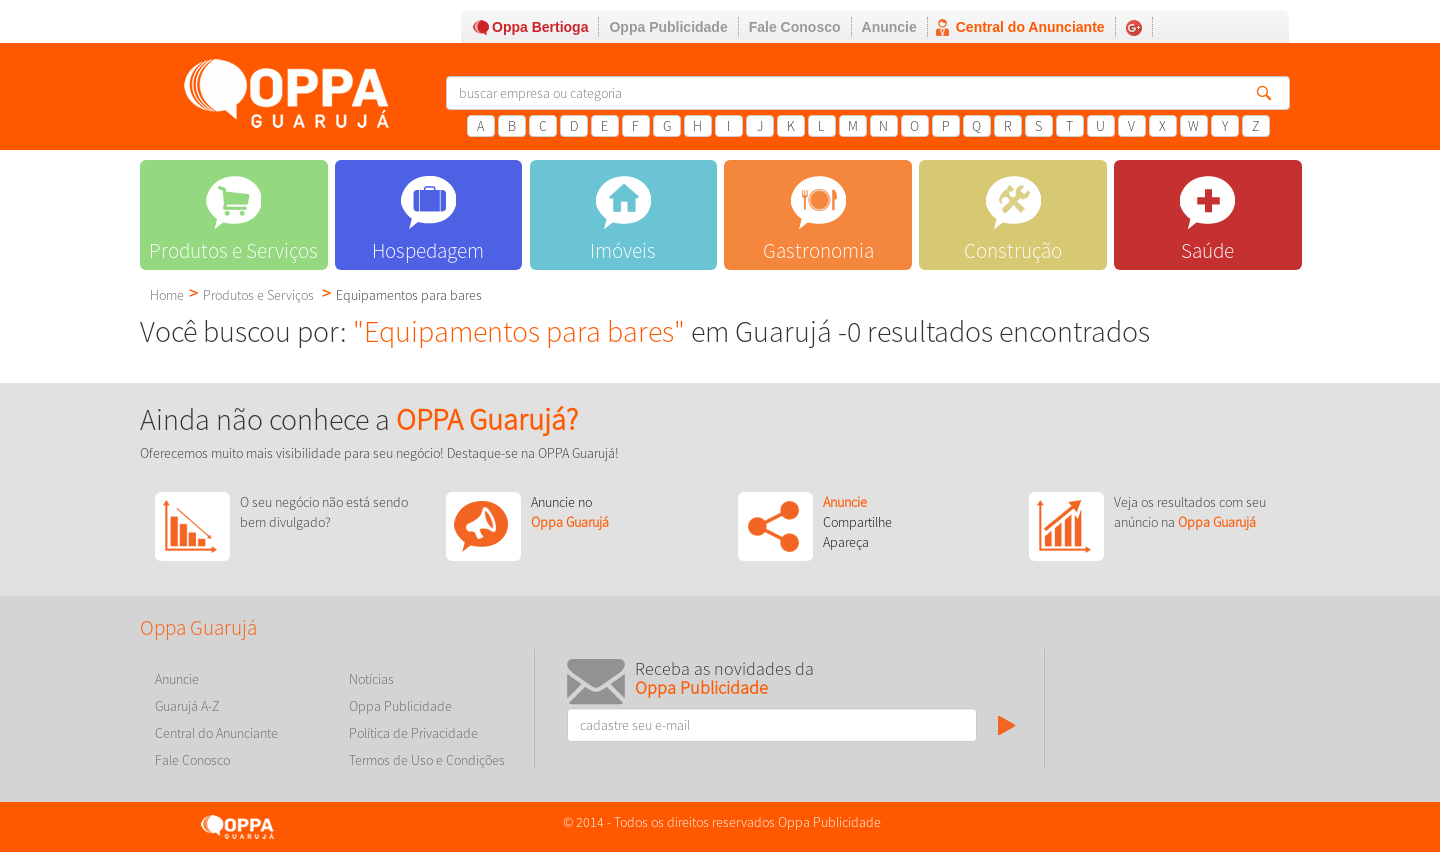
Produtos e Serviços (258, 295)
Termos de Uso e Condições (427, 760)
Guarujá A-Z (187, 706)
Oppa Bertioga (540, 27)
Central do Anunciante (1030, 27)
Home (167, 295)
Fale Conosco (795, 27)
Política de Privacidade (413, 733)
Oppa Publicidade (668, 27)
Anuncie (889, 27)
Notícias (371, 679)
